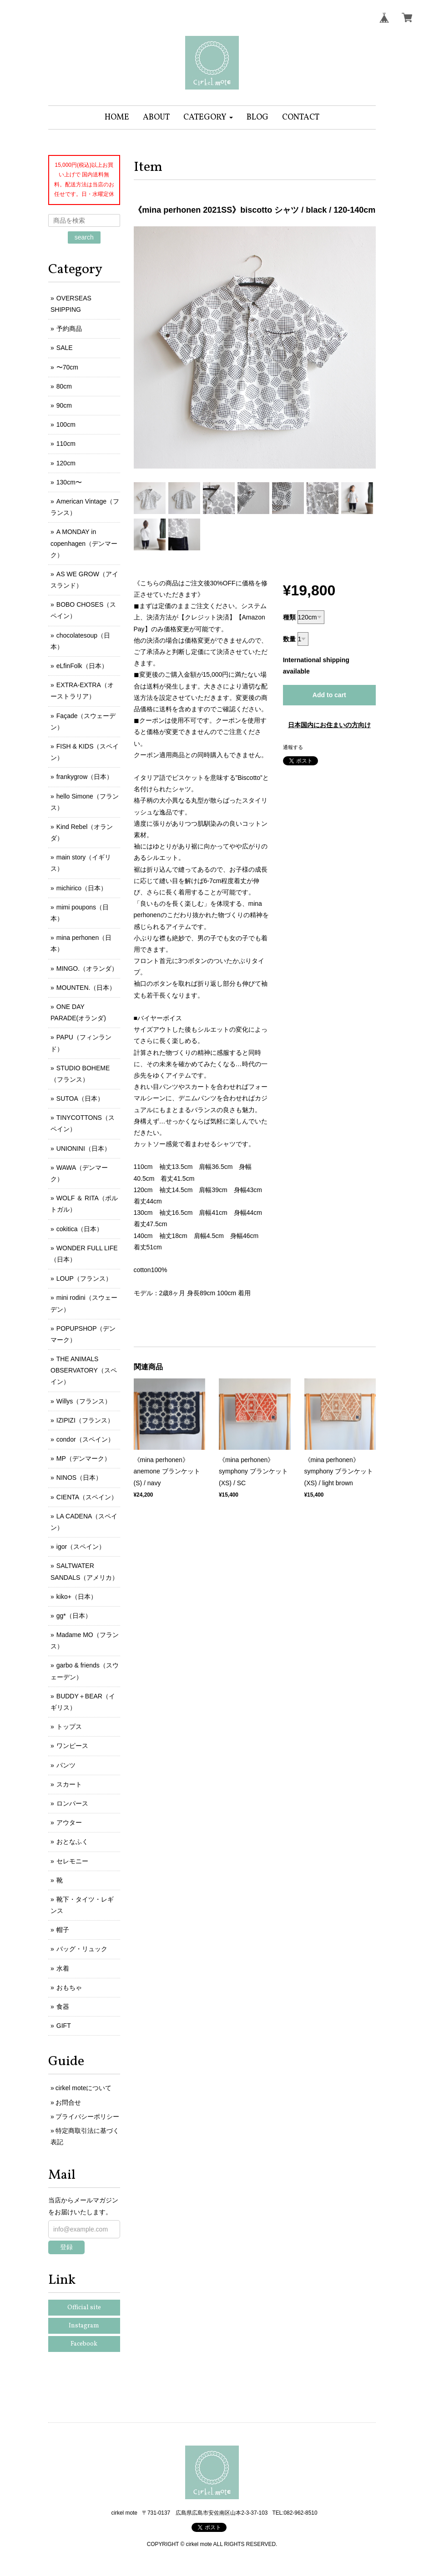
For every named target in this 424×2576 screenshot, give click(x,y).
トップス (69, 1726)
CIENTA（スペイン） (86, 1497)
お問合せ (68, 2102)
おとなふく (72, 1841)
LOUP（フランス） (84, 1278)
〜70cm (67, 367)
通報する (293, 747)
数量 (289, 639)
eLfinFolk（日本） (82, 665)
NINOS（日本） (79, 1477)
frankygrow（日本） (84, 776)
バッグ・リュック (81, 1948)
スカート (69, 1784)
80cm (64, 386)
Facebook (84, 2344)
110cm (66, 443)
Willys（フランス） (83, 1401)
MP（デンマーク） (83, 1458)
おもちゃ (69, 1987)
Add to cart (329, 695)
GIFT (63, 2025)
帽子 (62, 1929)
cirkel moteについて (84, 2088)
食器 (62, 2006)
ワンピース (72, 1745)
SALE (64, 347)
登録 (66, 2247)
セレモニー (72, 1861)
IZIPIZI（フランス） (85, 1420)
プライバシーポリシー (87, 2116)
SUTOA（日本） (80, 1098)
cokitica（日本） (79, 1229)
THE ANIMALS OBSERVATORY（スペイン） (83, 1370)
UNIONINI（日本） (83, 1148)
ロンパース (72, 1803)
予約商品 (69, 328)
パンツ (66, 1765)
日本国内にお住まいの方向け (329, 725)
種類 (289, 617)
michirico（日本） (81, 888)
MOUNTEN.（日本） (86, 987)
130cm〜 (69, 482)
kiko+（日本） (76, 1596)
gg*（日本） (73, 1615)
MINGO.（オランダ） (87, 968)
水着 (62, 1968)
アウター (69, 1822)
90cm (64, 405)
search (84, 237)
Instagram (84, 2325)
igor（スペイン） (80, 1546)
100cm (66, 424)
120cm (66, 463)
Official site (84, 2307)
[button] (208, 117)
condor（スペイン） (85, 1439)
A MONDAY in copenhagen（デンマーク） (83, 543)
